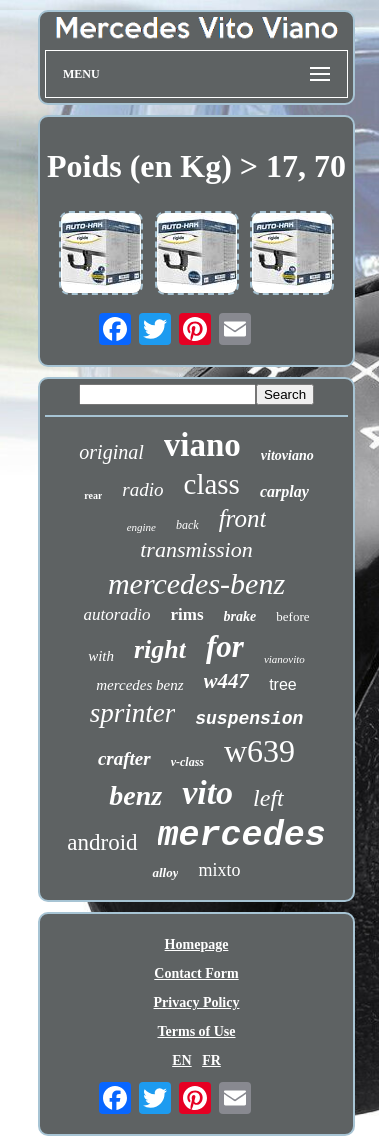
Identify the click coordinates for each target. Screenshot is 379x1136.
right (160, 649)
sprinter (133, 713)
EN (181, 1060)
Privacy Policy (197, 1002)
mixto (219, 870)
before (292, 616)
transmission (196, 549)
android (102, 842)
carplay (284, 491)
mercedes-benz (196, 583)
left (268, 798)
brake (240, 616)
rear (93, 495)
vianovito (284, 659)
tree (283, 684)
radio (142, 489)
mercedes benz (139, 685)
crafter (124, 758)
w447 (227, 681)
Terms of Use (196, 1031)
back (187, 525)
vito (207, 792)
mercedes (242, 836)
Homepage (197, 944)
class (212, 484)
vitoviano (287, 455)
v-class (187, 762)
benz (135, 795)
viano (202, 445)
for (225, 646)
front (243, 518)
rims (187, 614)
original (111, 452)
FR (211, 1060)
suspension (249, 719)
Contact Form (196, 973)
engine (141, 527)
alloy (165, 872)
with (101, 656)
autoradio (117, 614)
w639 (259, 751)
